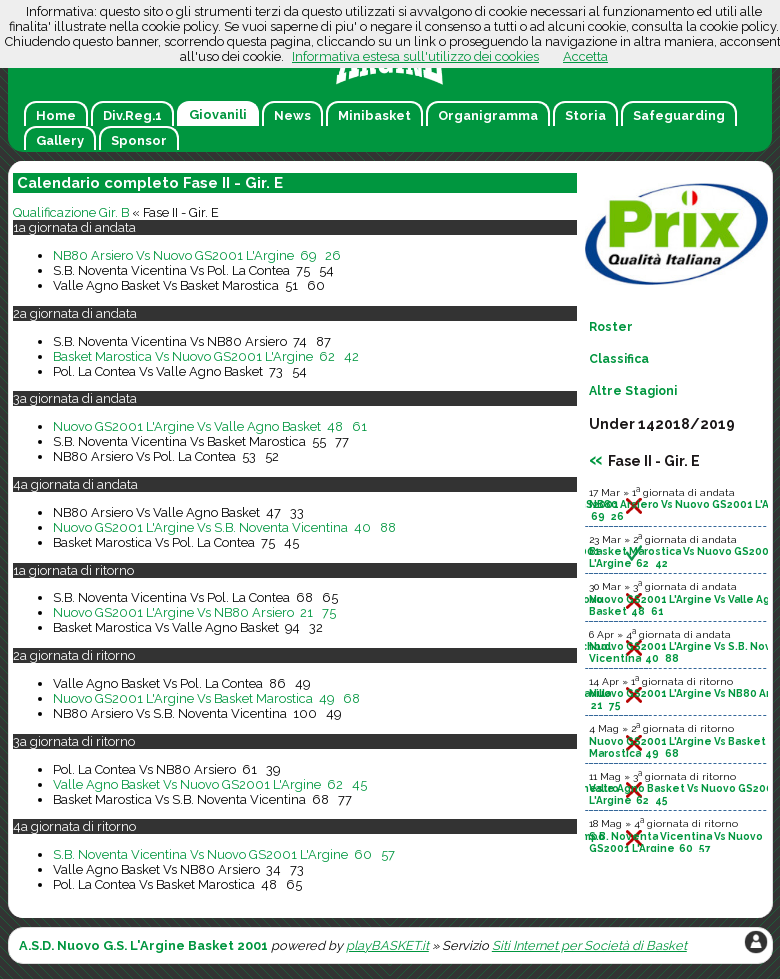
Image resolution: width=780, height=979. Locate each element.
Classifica (619, 359)
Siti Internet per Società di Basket (589, 945)
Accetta (585, 56)
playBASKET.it (387, 945)
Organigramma (488, 115)
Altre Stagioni (633, 391)
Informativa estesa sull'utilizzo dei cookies (415, 56)
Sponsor (139, 140)
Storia (585, 115)
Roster (611, 327)
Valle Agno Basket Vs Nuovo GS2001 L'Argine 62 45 (210, 784)
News (292, 115)
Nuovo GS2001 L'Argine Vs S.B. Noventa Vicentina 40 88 (224, 527)
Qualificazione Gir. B (71, 212)
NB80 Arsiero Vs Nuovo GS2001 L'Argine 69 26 (197, 255)
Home (56, 115)
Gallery (60, 140)
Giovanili (218, 114)
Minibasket (374, 115)
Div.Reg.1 (132, 115)
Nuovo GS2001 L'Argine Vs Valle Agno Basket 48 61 (210, 426)
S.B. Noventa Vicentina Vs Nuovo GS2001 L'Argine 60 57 (224, 854)
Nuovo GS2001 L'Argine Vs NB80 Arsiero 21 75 (194, 612)
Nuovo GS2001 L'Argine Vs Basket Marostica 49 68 (206, 698)
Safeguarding (679, 115)
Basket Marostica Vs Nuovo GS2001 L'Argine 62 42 (206, 356)
